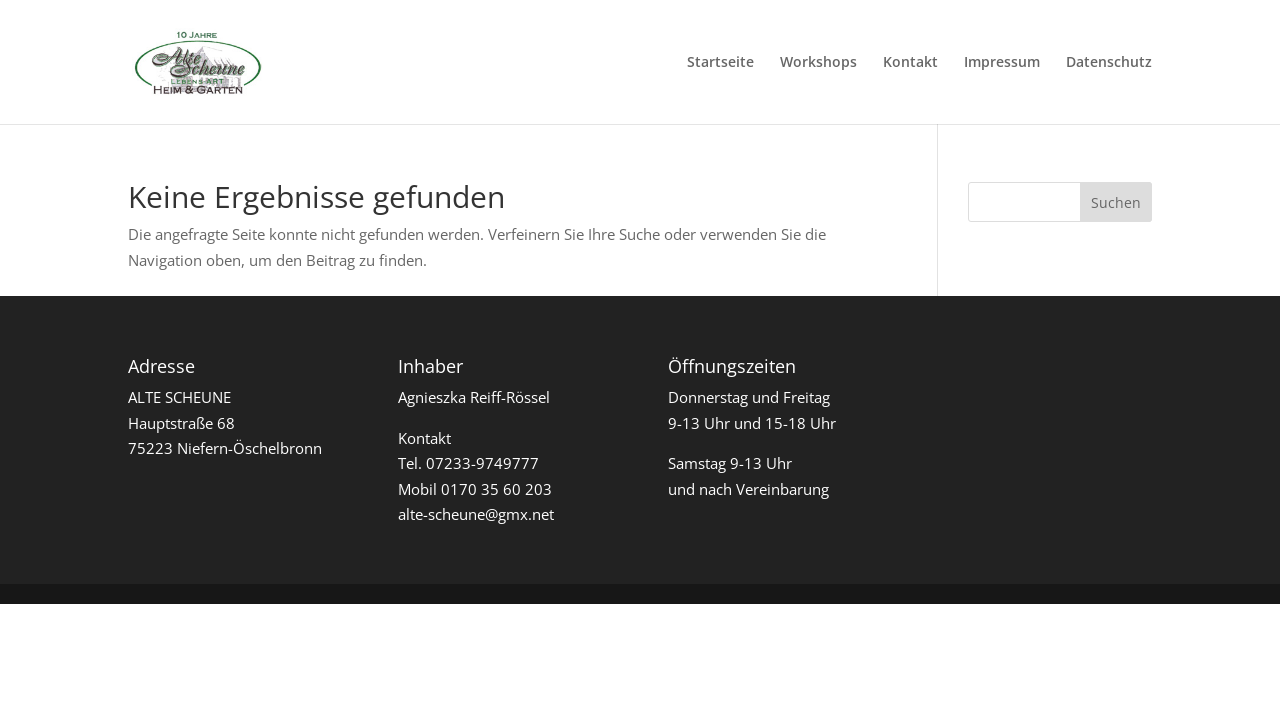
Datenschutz (1109, 63)
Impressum (1002, 63)
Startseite (720, 63)
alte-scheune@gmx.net (476, 514)
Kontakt (910, 63)
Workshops (818, 63)
